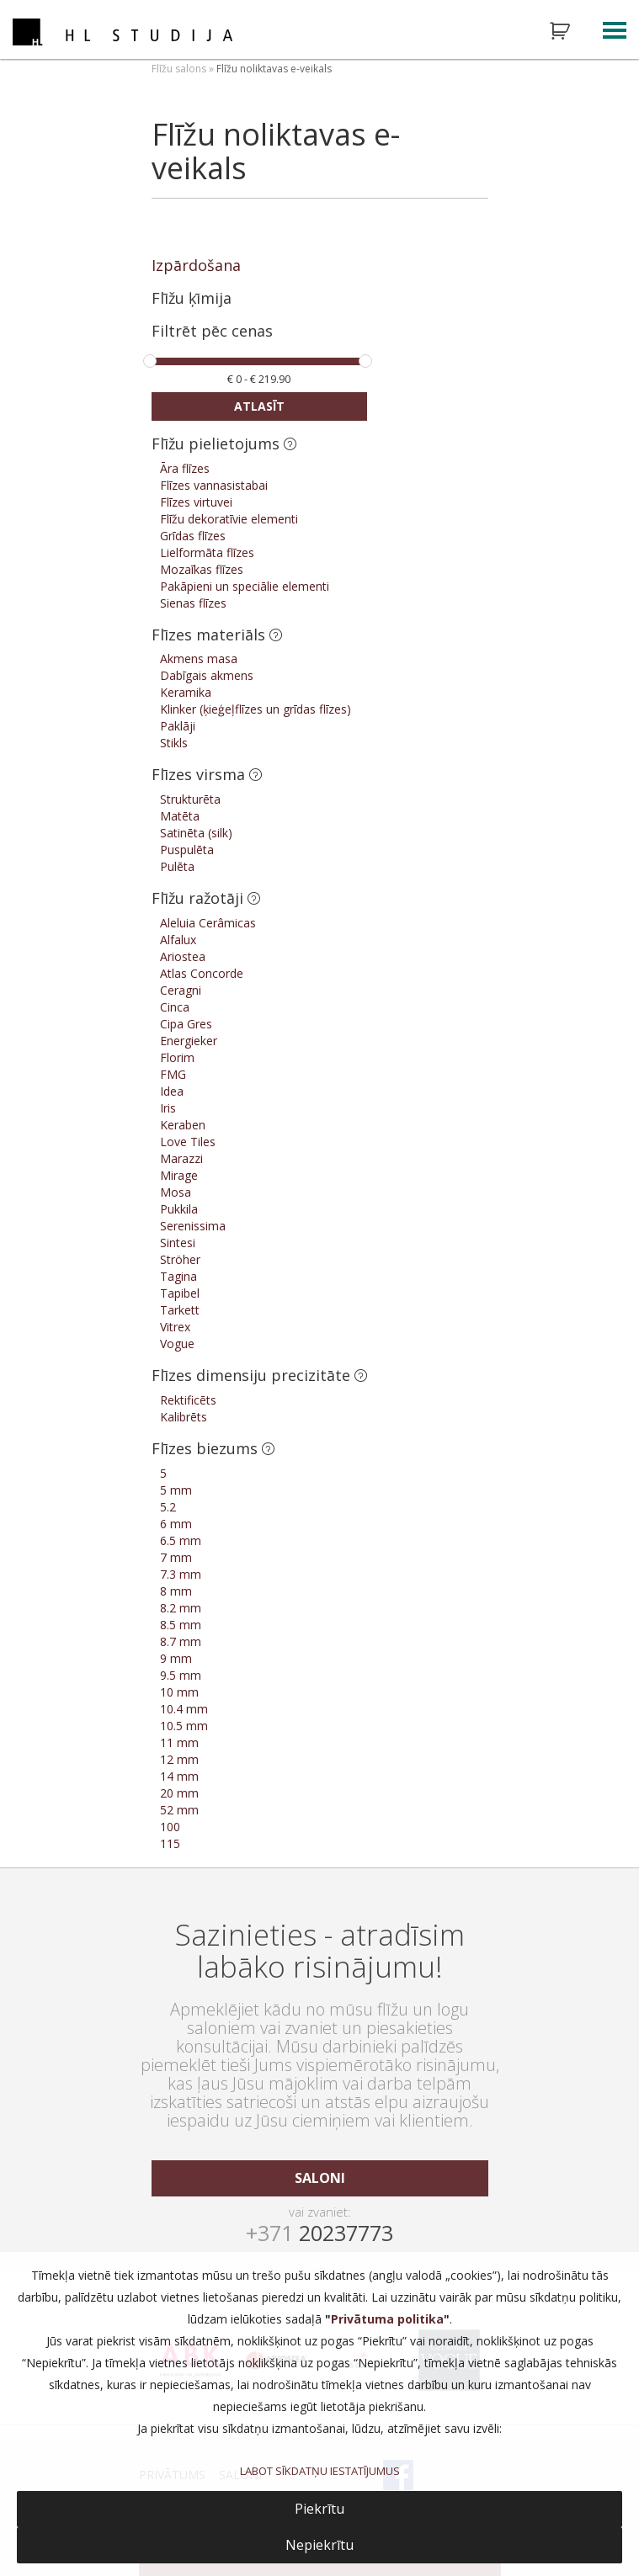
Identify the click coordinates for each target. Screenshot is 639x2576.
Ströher (180, 1259)
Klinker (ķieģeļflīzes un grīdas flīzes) (255, 709)
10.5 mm (184, 1726)
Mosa (175, 1192)
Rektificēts (188, 1400)
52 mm (179, 1810)
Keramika (185, 692)
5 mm (176, 1490)
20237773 (319, 2232)
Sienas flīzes (193, 603)
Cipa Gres (186, 1024)
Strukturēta (190, 799)
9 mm (176, 1658)
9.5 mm (180, 1675)
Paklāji (177, 726)
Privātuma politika (387, 2319)
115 (170, 1843)
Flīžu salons (179, 68)
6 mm (176, 1524)
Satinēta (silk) (196, 833)
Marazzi (181, 1158)
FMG (173, 1074)
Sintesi (177, 1243)
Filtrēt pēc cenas (212, 332)
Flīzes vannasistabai (214, 485)
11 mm (179, 1742)
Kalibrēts (183, 1417)
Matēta (180, 816)
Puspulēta (187, 850)
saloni (320, 2178)
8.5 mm (180, 1625)
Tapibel (180, 1293)
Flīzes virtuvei (196, 502)
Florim (177, 1057)
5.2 (168, 1507)
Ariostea (182, 956)
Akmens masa (198, 659)
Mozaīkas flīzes (201, 569)
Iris (168, 1108)
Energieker (188, 1041)
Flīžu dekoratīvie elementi (229, 519)
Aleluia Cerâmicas (208, 923)
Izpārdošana (196, 265)
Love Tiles (188, 1142)
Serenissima (193, 1226)
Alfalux (178, 940)
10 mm (179, 1692)
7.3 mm (180, 1574)
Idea (172, 1091)
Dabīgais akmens (206, 675)
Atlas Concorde (201, 973)
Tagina (178, 1276)
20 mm (179, 1793)
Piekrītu (319, 2508)
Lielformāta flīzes (207, 552)
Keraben (182, 1125)
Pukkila (179, 1209)
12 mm (179, 1759)
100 (170, 1827)
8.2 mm (180, 1608)
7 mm (176, 1557)
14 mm (179, 1776)
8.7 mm (180, 1641)
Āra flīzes (185, 468)
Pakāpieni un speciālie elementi (244, 586)
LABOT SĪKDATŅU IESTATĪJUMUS (320, 2470)
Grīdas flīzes (193, 536)
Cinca (174, 1007)
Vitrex (175, 1327)
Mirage (179, 1175)
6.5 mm (180, 1540)
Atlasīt (259, 406)
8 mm (176, 1591)
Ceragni (180, 990)
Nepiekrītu (319, 2545)
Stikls (174, 743)
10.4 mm (184, 1709)
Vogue (177, 1344)
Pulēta (177, 866)
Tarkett (180, 1310)
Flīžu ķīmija (192, 298)
